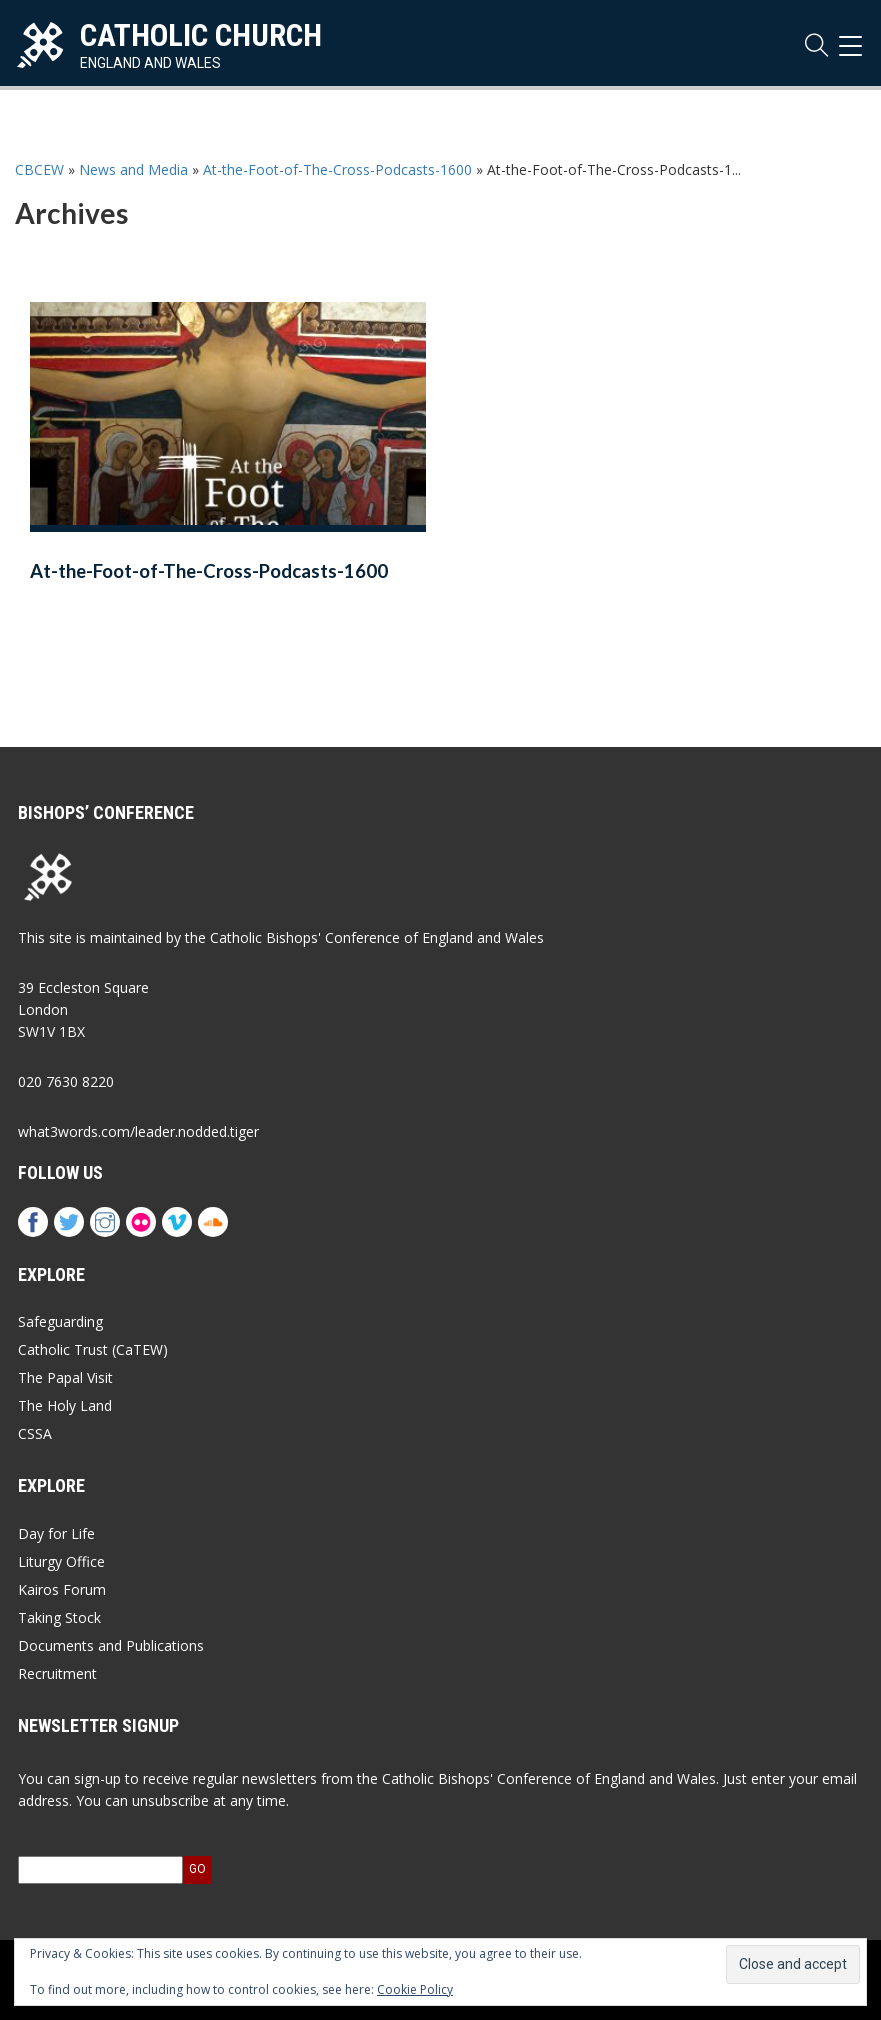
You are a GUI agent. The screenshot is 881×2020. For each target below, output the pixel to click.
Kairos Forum (62, 1589)
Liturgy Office (61, 1561)
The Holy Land (65, 1405)
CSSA (35, 1433)
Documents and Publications (111, 1645)
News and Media (133, 169)
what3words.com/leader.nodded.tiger (138, 1131)
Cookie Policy (415, 1989)
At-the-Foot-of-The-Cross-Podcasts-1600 (337, 169)
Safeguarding (60, 1321)
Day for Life (56, 1533)
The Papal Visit (65, 1377)
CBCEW (39, 169)
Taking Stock (59, 1617)
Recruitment (57, 1673)
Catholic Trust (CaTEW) (93, 1349)
